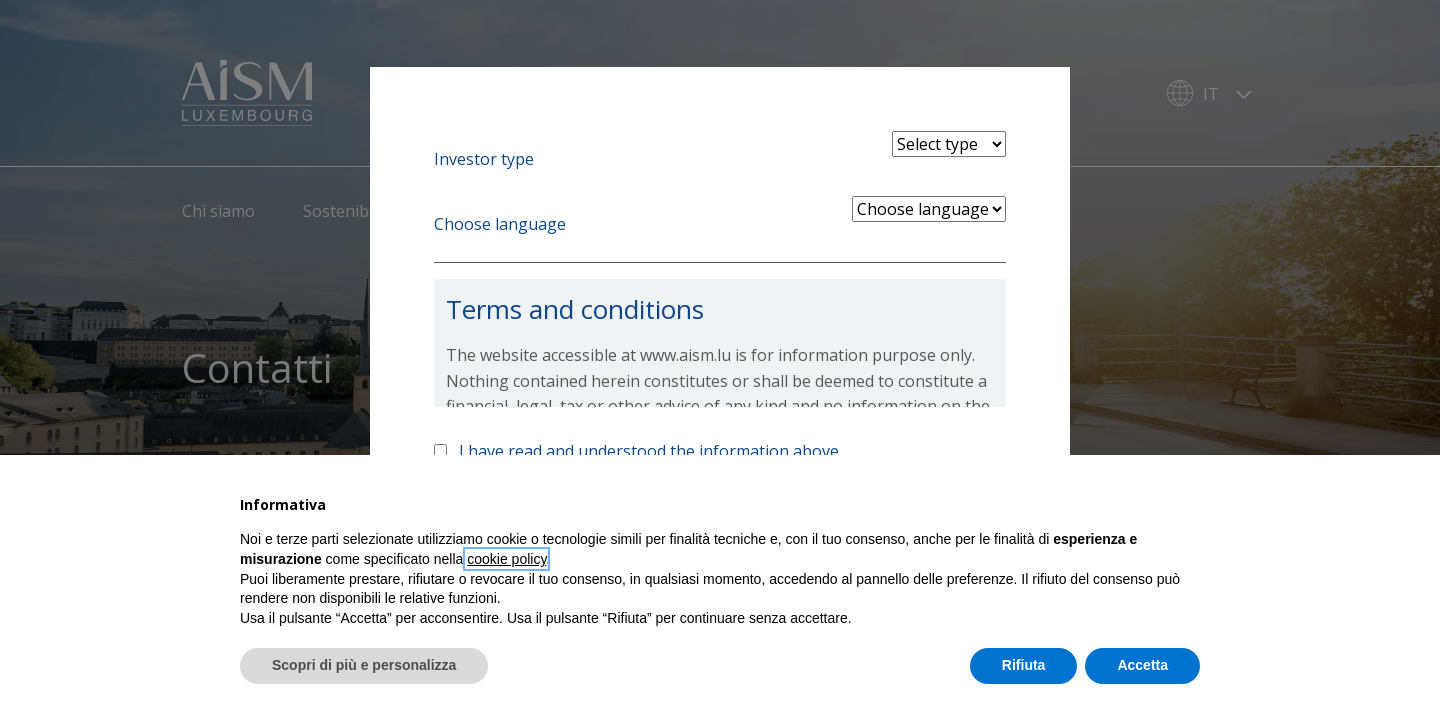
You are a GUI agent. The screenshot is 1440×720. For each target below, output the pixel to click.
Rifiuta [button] (1024, 665)
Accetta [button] (1142, 665)
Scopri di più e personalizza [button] (364, 665)
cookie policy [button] (506, 559)
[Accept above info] (440, 450)
